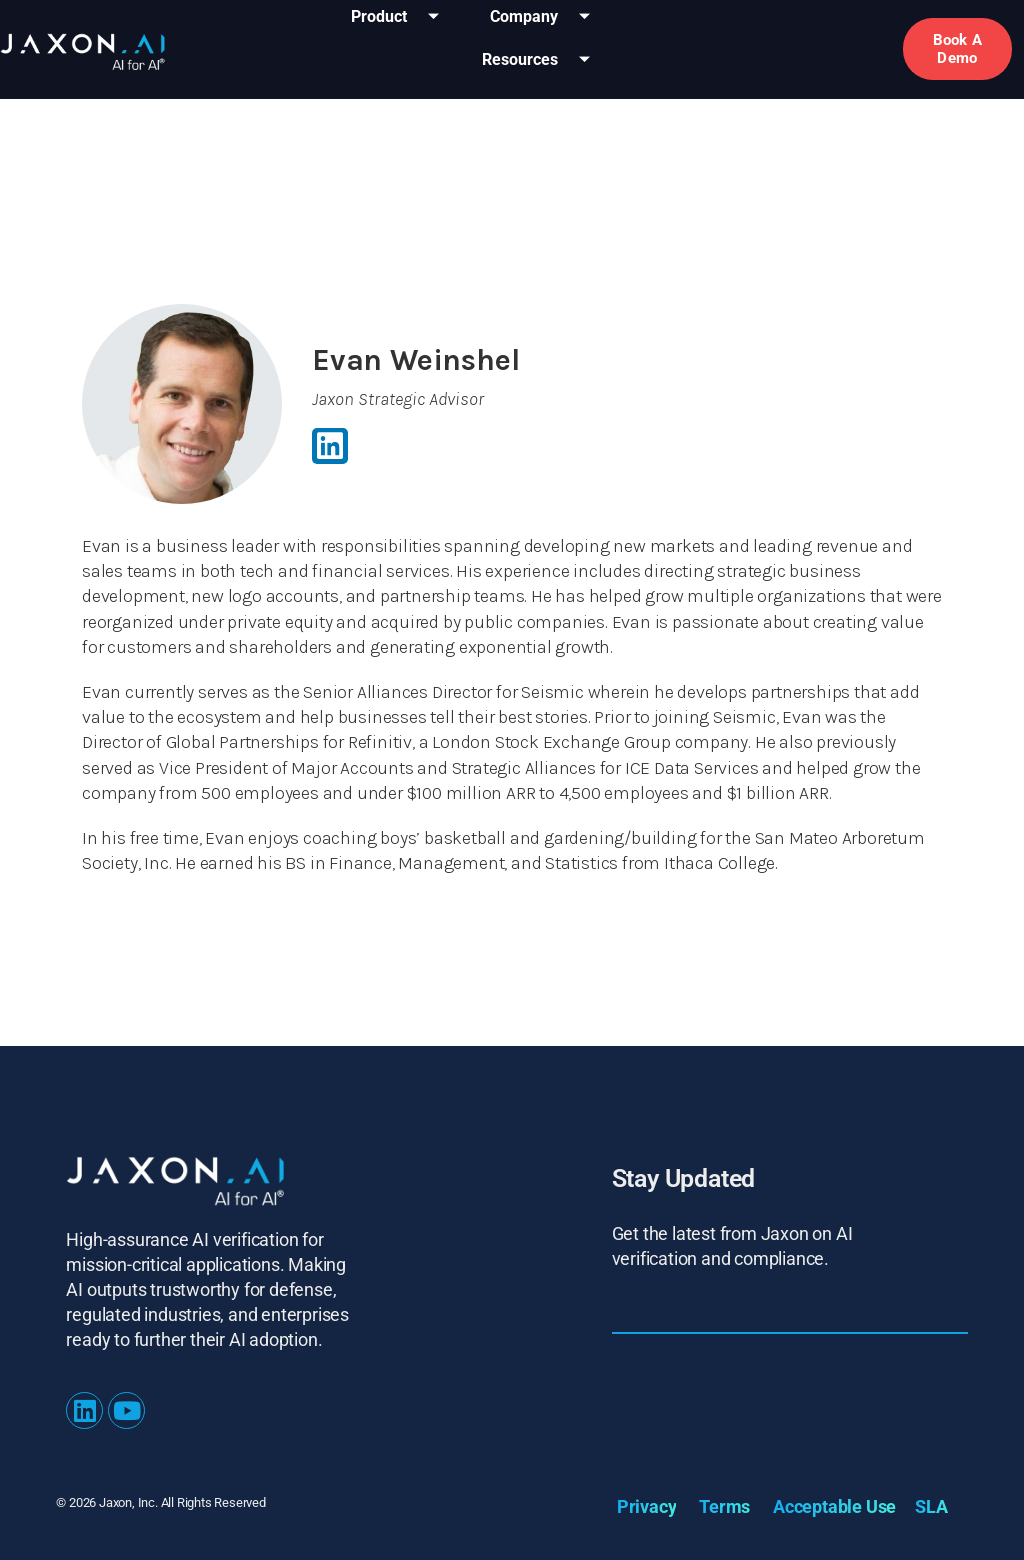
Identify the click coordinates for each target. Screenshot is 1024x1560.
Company (547, 17)
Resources (543, 60)
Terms (724, 1506)
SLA (931, 1506)
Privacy (647, 1506)
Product (402, 17)
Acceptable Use (834, 1506)
